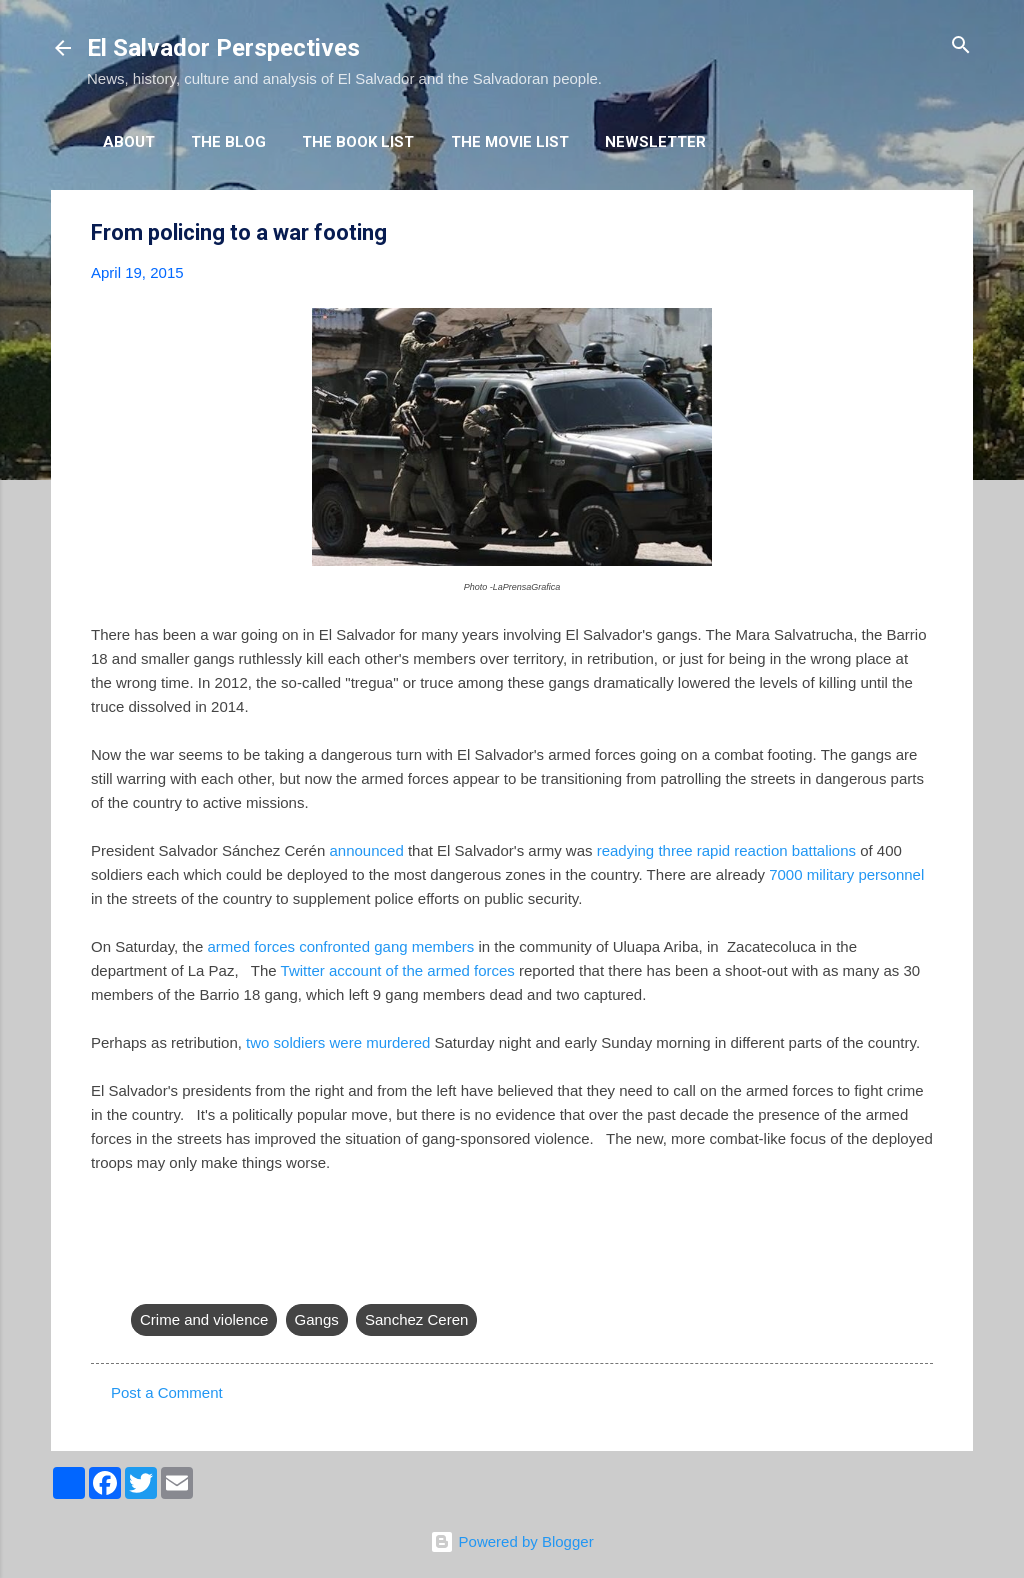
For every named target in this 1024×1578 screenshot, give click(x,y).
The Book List (358, 142)
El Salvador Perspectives (223, 48)
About (129, 142)
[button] (921, 233)
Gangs (317, 1319)
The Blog (228, 142)
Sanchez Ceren (416, 1319)
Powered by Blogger (511, 1541)
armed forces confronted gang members (340, 946)
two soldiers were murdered (338, 1042)
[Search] (961, 46)
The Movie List (510, 142)
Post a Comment (167, 1392)
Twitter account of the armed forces (398, 970)
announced (366, 850)
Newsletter (655, 142)
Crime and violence (204, 1319)
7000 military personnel (846, 874)
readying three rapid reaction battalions (726, 850)
